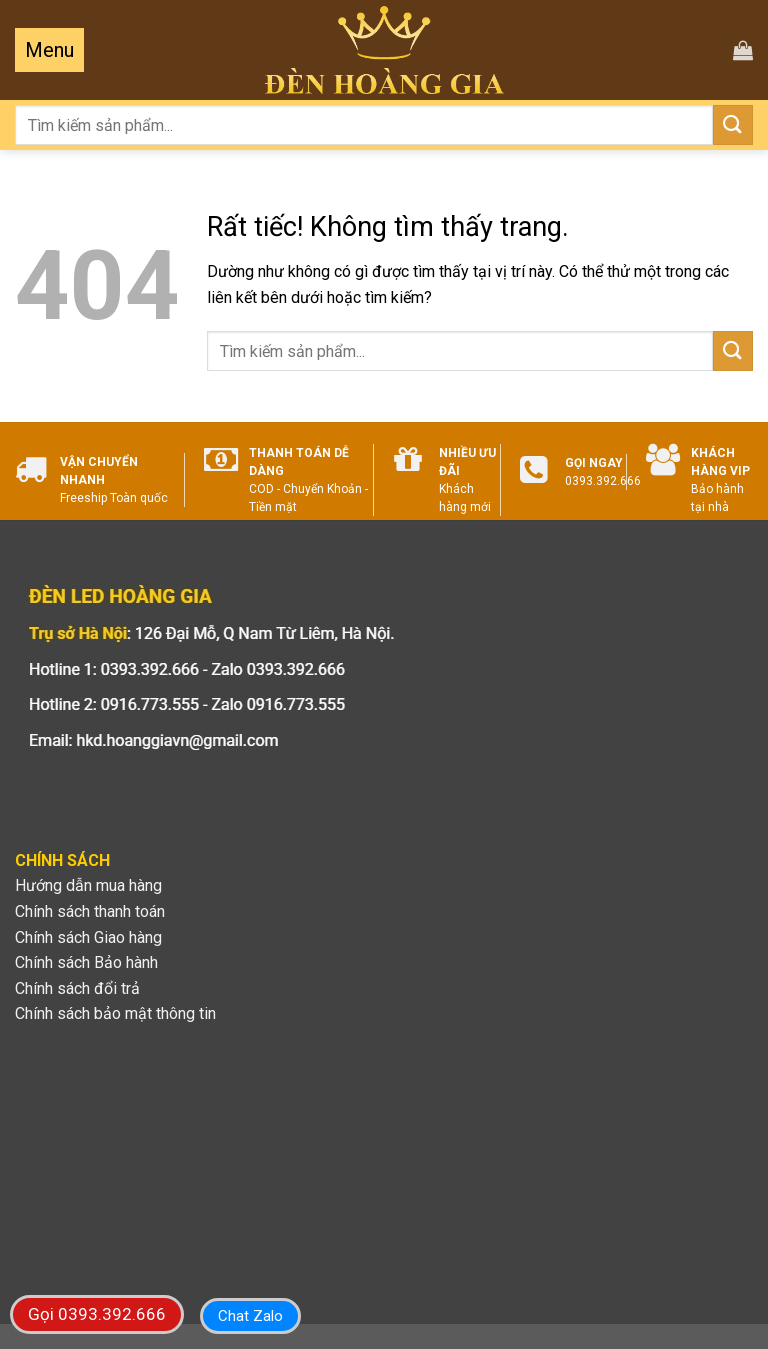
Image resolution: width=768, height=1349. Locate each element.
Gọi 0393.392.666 (97, 1314)
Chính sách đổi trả (77, 988)
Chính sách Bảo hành (86, 962)
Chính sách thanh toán (90, 911)
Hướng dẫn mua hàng (88, 885)
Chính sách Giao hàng (88, 937)
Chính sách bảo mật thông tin (115, 1013)
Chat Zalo (250, 1316)
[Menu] (49, 50)
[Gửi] (733, 124)
